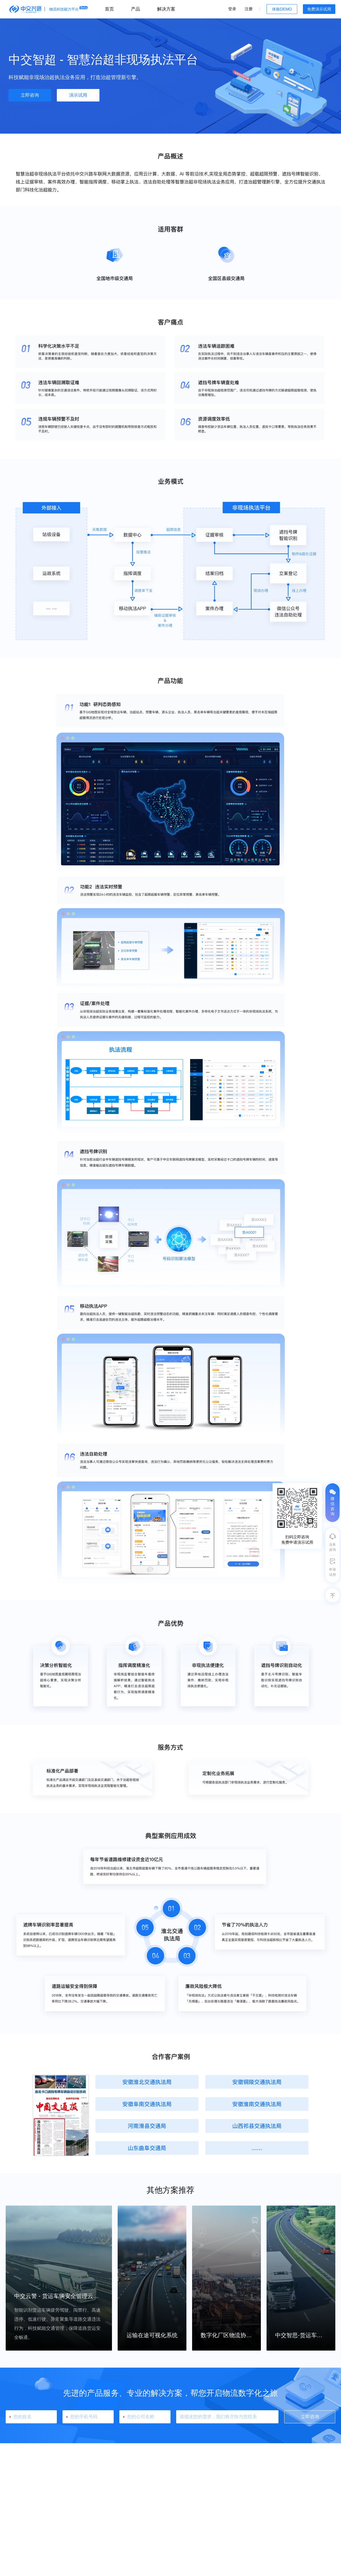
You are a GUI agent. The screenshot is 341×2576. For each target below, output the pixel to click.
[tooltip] (297, 1516)
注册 (249, 9)
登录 (232, 9)
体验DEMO (282, 9)
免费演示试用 (319, 9)
